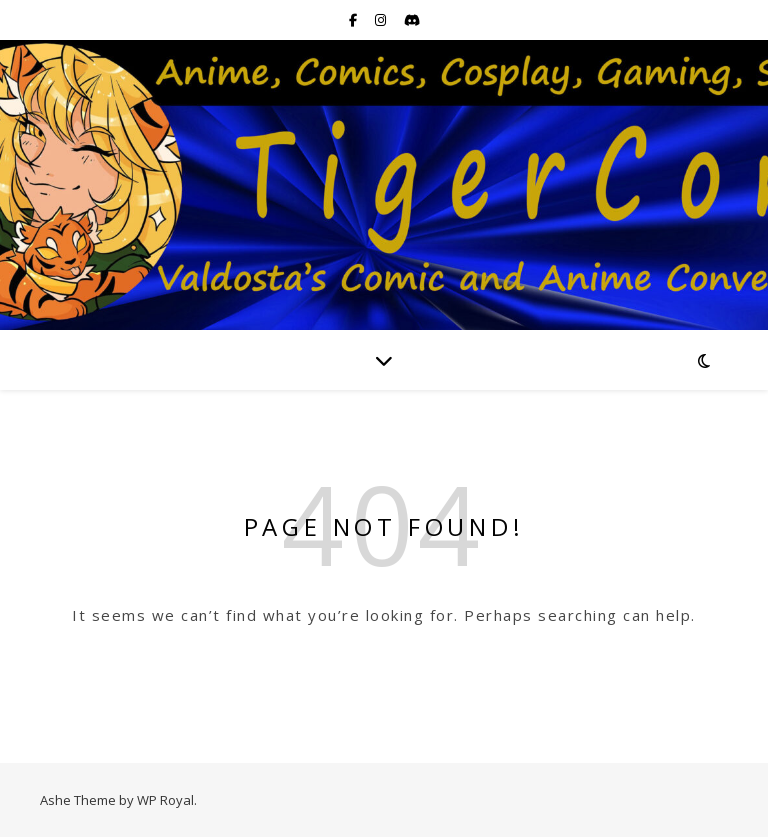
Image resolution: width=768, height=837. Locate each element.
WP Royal (165, 800)
